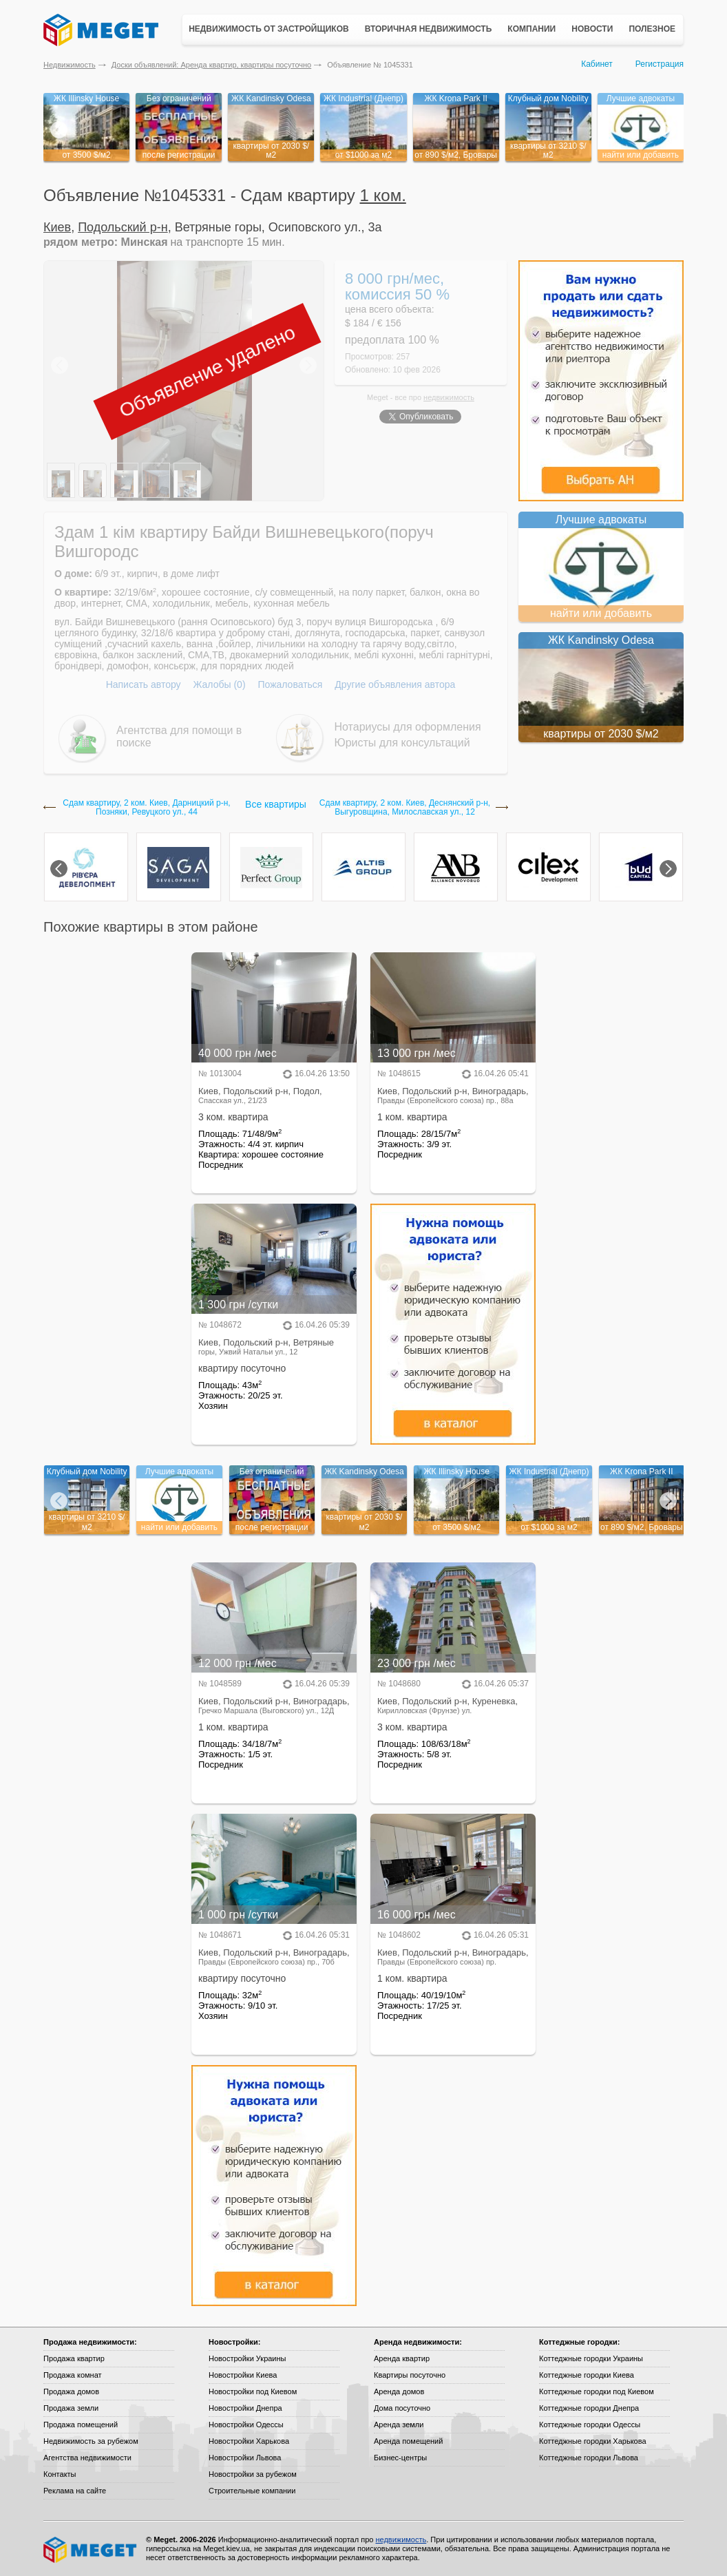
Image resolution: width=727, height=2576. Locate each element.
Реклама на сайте (74, 2490)
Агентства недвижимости (87, 2457)
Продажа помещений (80, 2424)
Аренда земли (398, 2424)
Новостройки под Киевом (253, 2391)
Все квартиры (275, 804)
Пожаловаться (289, 684)
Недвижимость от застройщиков (269, 29)
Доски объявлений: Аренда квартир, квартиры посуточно (211, 65)
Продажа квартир (74, 2358)
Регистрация (659, 64)
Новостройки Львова (245, 2457)
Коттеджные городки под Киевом (596, 2391)
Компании (531, 29)
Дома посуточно (402, 2408)
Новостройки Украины (247, 2358)
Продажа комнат (72, 2375)
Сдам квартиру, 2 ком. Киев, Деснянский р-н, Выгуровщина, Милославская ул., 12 (404, 808)
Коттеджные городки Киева (586, 2375)
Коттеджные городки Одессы (589, 2424)
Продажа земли (70, 2408)
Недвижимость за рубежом (90, 2441)
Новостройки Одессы (246, 2424)
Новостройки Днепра (245, 2408)
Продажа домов (71, 2391)
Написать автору (143, 684)
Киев (57, 227)
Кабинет (597, 64)
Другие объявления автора (395, 684)
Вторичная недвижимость (428, 29)
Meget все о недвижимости (90, 2550)
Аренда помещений (408, 2441)
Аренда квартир (402, 2358)
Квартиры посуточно (409, 2375)
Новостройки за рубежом (253, 2474)
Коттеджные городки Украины (591, 2358)
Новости (592, 29)
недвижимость (448, 397)
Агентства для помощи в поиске (179, 736)
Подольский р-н (122, 227)
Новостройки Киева (243, 2375)
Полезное (652, 29)
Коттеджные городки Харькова (592, 2441)
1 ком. (383, 195)
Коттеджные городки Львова (588, 2457)
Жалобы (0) (219, 684)
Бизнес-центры (400, 2457)
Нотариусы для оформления (408, 727)
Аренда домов (399, 2391)
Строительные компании (252, 2490)
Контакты (59, 2474)
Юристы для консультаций (402, 742)
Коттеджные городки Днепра (589, 2408)
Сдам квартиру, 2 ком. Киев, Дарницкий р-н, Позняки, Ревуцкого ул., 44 (146, 808)
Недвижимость (69, 65)
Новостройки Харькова (249, 2441)
